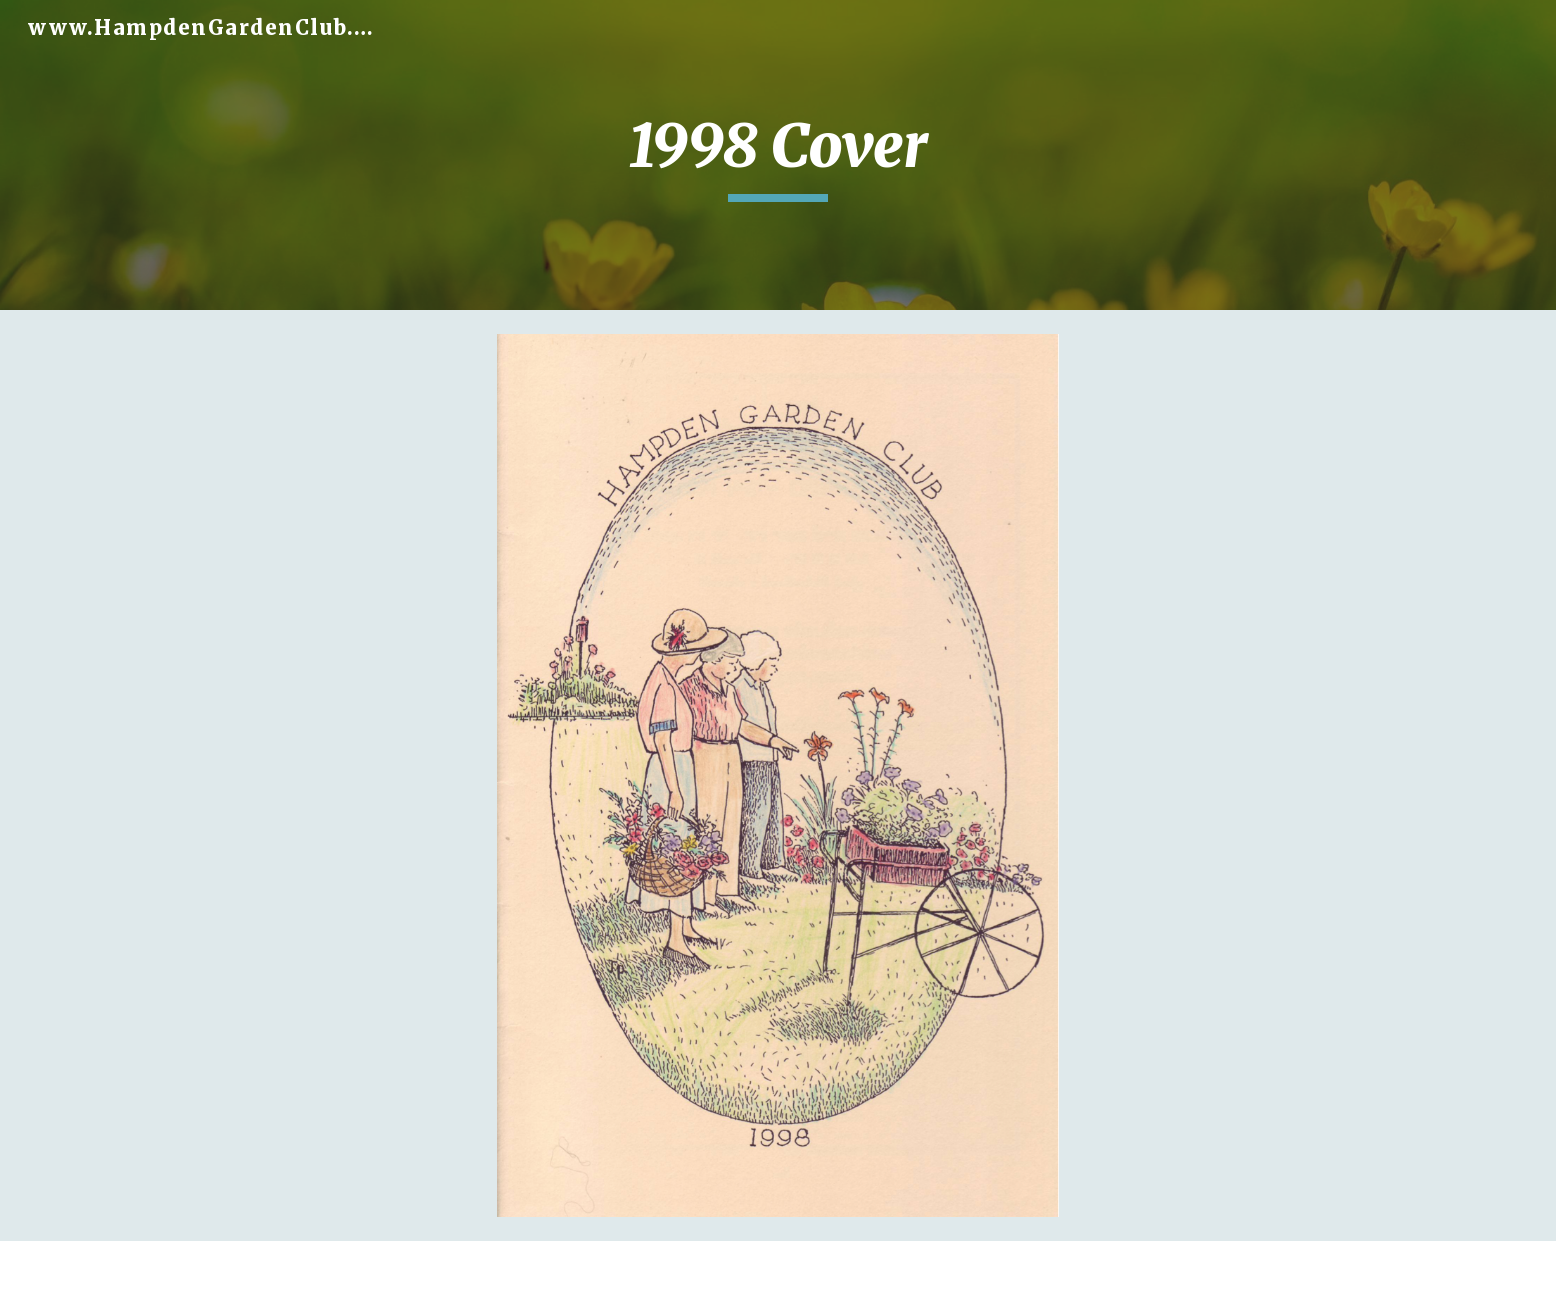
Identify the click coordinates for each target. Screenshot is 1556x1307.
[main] (778, 155)
